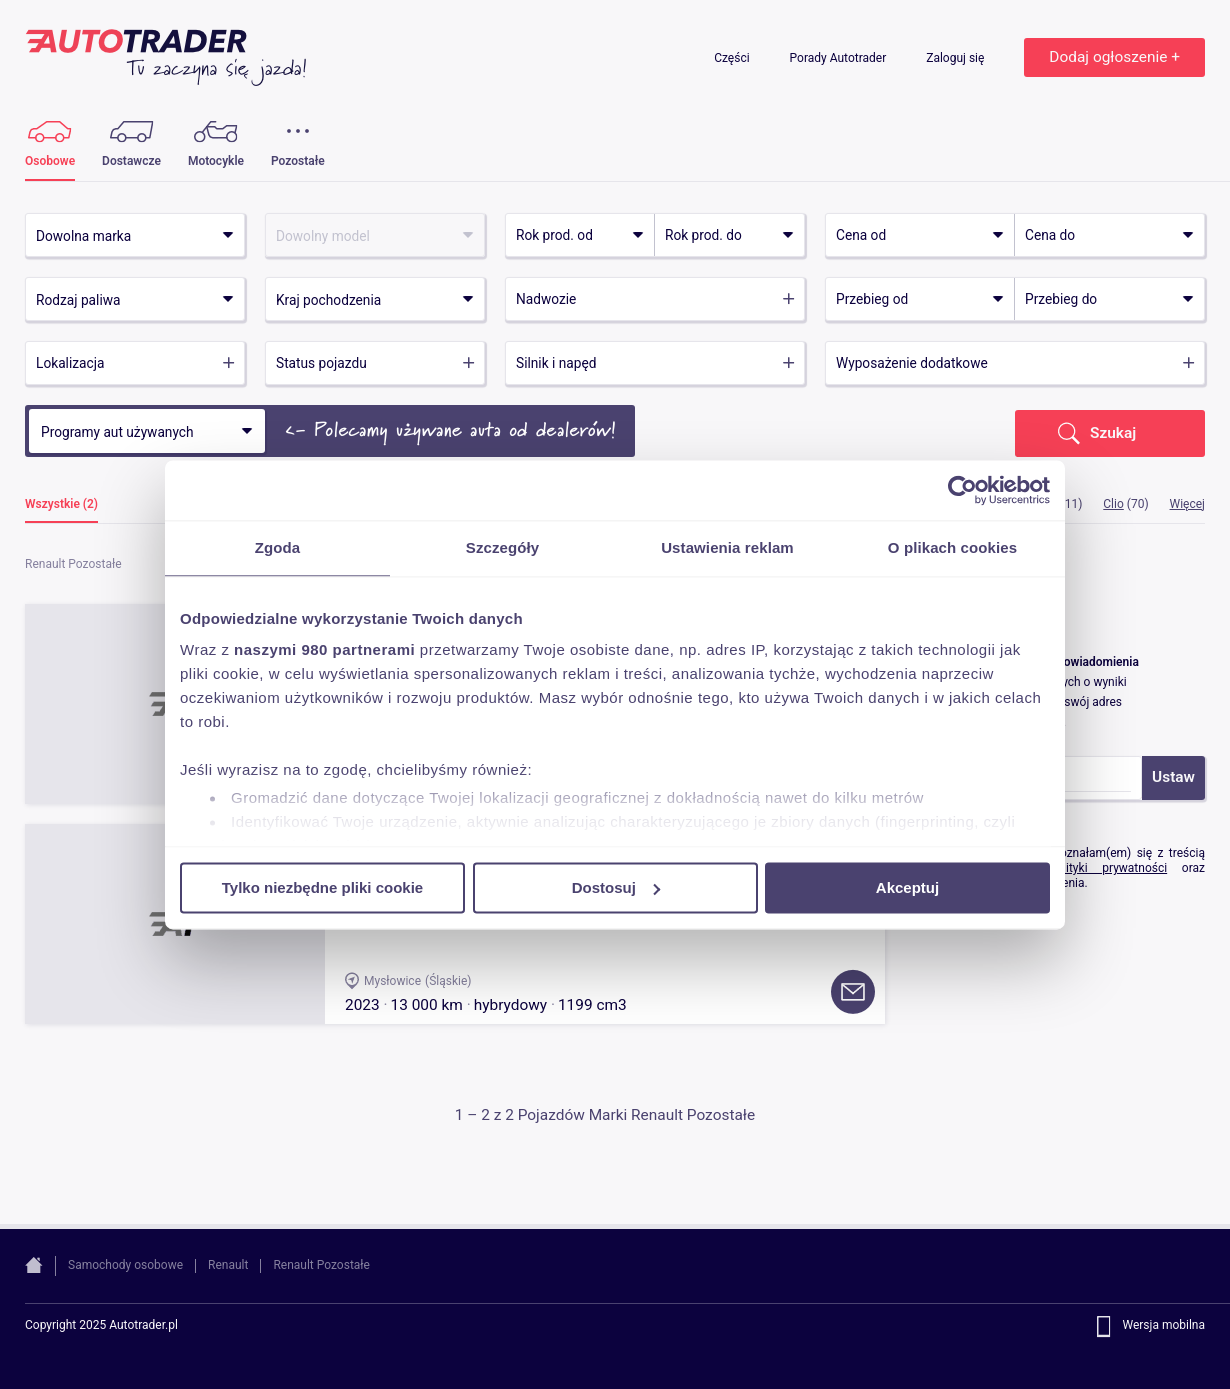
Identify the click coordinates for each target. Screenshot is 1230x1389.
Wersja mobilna (1163, 1326)
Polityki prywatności (1108, 868)
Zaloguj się (956, 58)
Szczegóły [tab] (502, 547)
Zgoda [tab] (278, 547)
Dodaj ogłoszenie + (1114, 57)
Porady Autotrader (840, 58)
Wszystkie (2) (61, 504)
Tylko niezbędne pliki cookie (322, 887)
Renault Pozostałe (321, 1265)
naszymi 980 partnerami (324, 649)
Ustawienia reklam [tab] (727, 547)
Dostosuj (616, 887)
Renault (228, 1265)
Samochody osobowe (125, 1265)
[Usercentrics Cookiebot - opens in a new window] (962, 490)
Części (733, 58)
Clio (1113, 504)
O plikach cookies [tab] (952, 547)
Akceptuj (907, 887)
